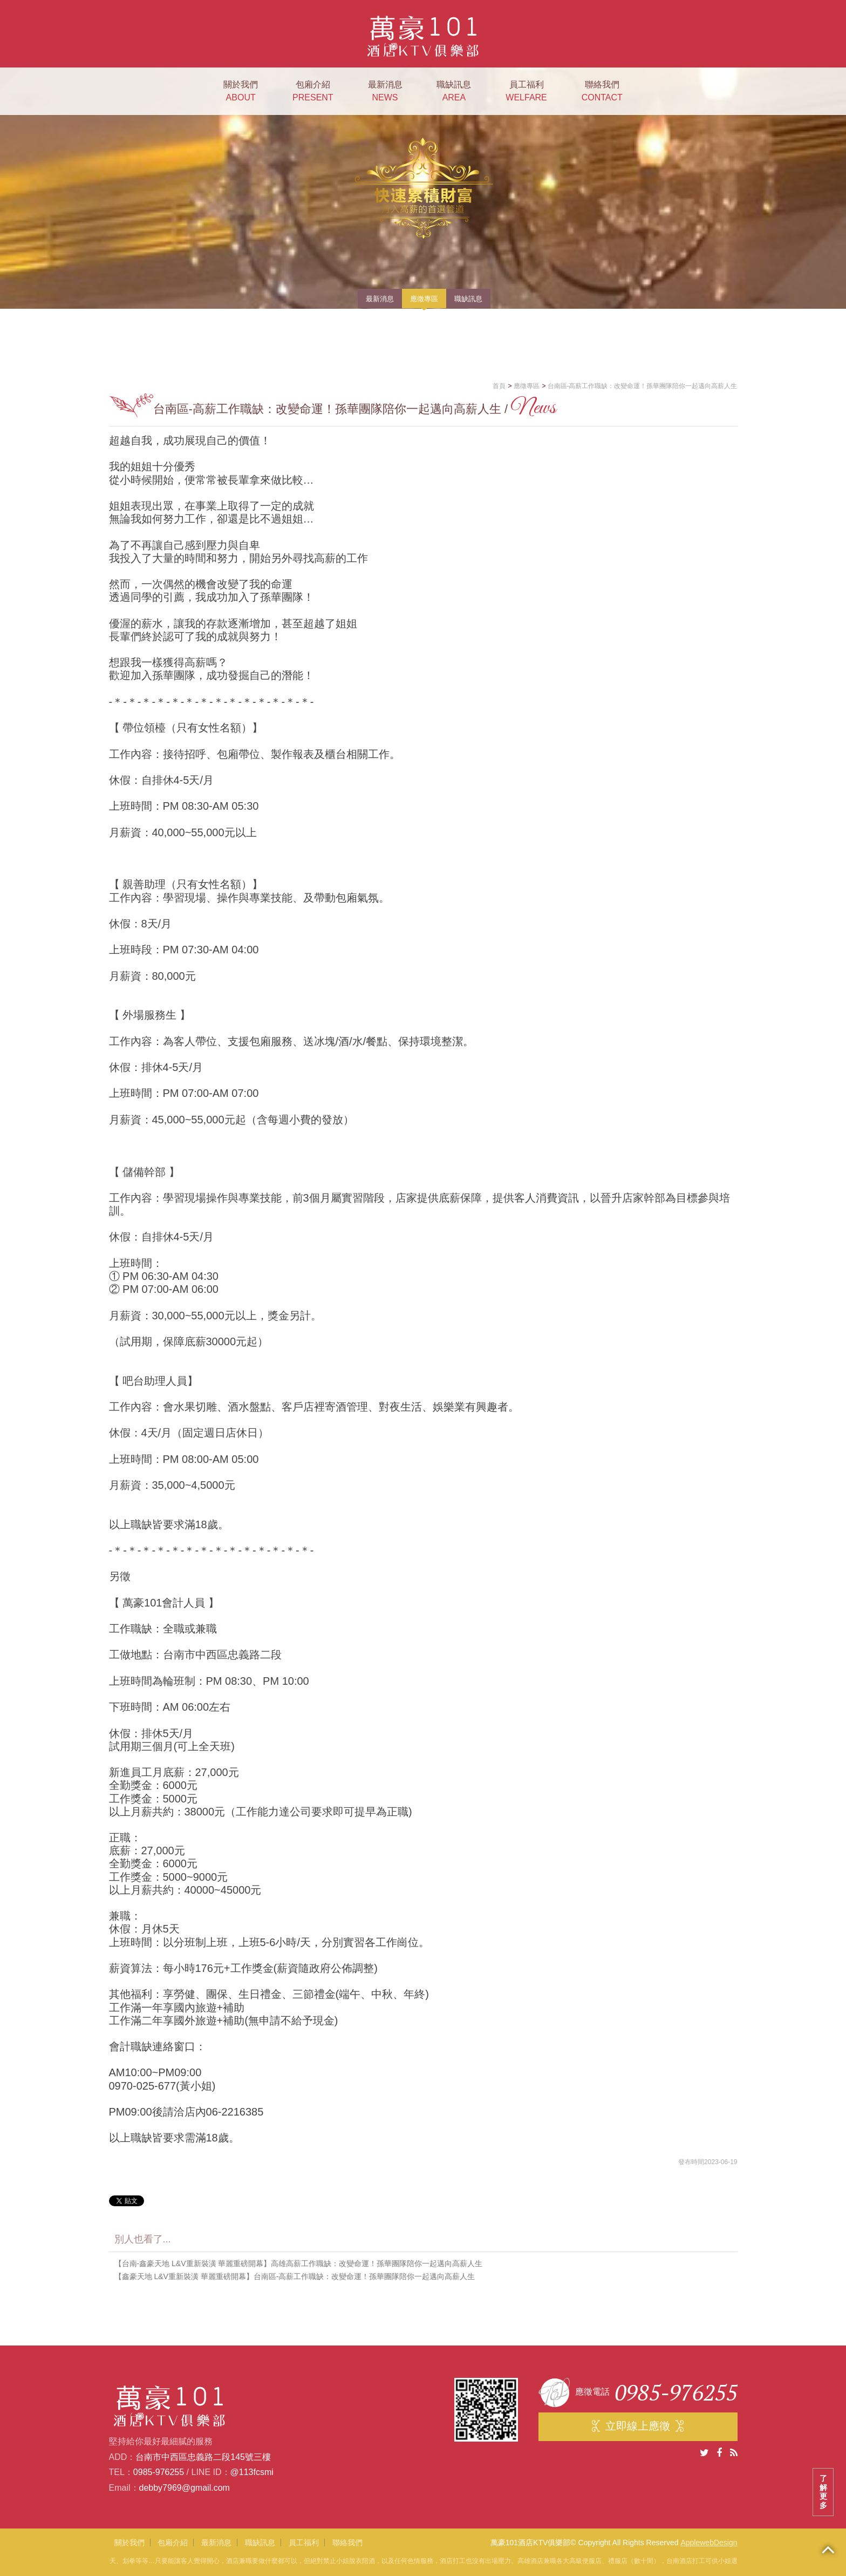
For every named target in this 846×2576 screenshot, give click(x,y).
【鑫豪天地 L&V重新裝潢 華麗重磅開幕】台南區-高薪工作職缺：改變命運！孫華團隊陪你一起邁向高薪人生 (294, 2276)
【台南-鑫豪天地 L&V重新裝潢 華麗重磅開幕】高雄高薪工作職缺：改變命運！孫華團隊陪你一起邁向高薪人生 (298, 2263)
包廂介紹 (312, 92)
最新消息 (385, 92)
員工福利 (526, 92)
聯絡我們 (602, 92)
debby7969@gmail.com (184, 2487)
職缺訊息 (453, 92)
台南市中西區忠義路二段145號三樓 (203, 2457)
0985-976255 (158, 2472)
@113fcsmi (252, 2472)
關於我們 (240, 92)
